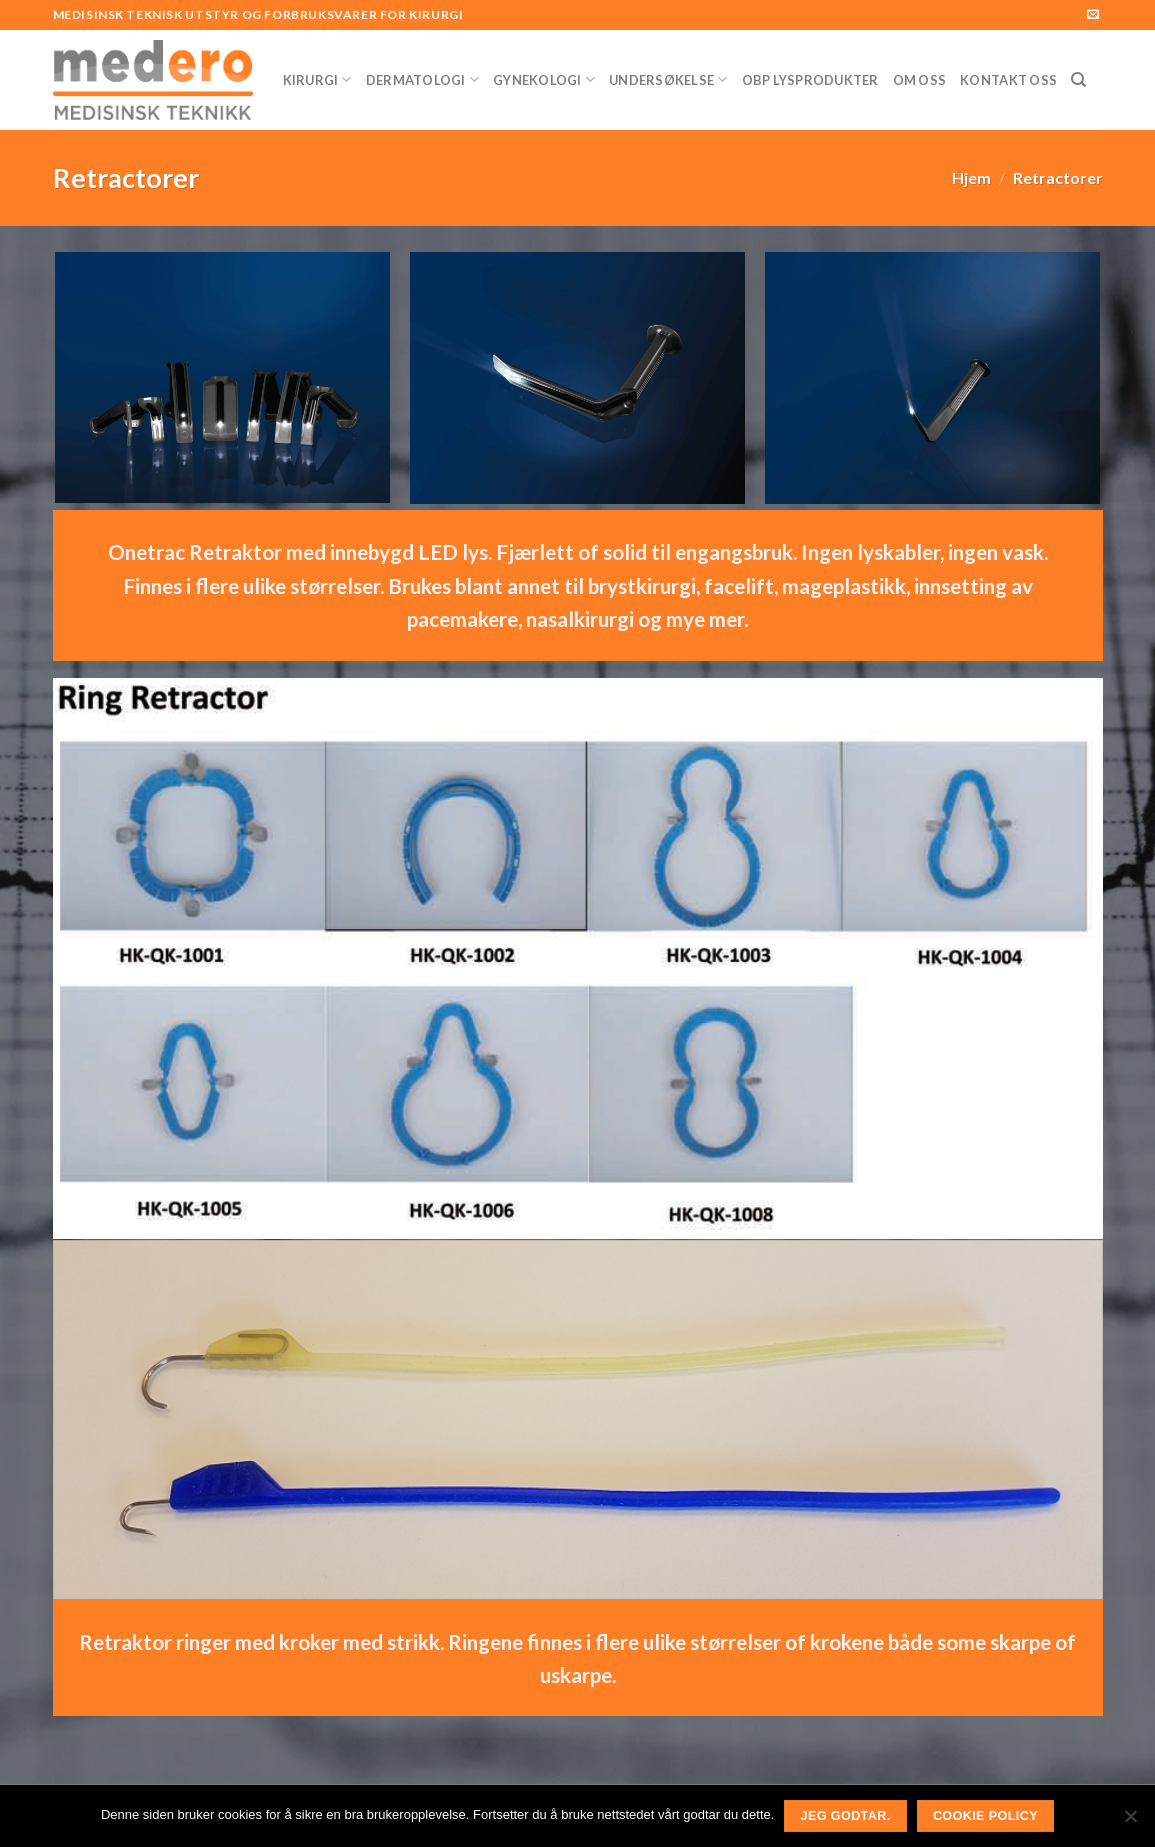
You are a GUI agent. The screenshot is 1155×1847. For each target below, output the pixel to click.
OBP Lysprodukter (810, 80)
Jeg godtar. (846, 1816)
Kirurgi (317, 79)
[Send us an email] (1093, 15)
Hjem (971, 177)
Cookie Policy (985, 1816)
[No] (1130, 1822)
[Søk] (1078, 80)
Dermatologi (422, 79)
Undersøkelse (668, 79)
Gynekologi (544, 79)
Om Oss (920, 80)
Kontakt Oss (1008, 80)
